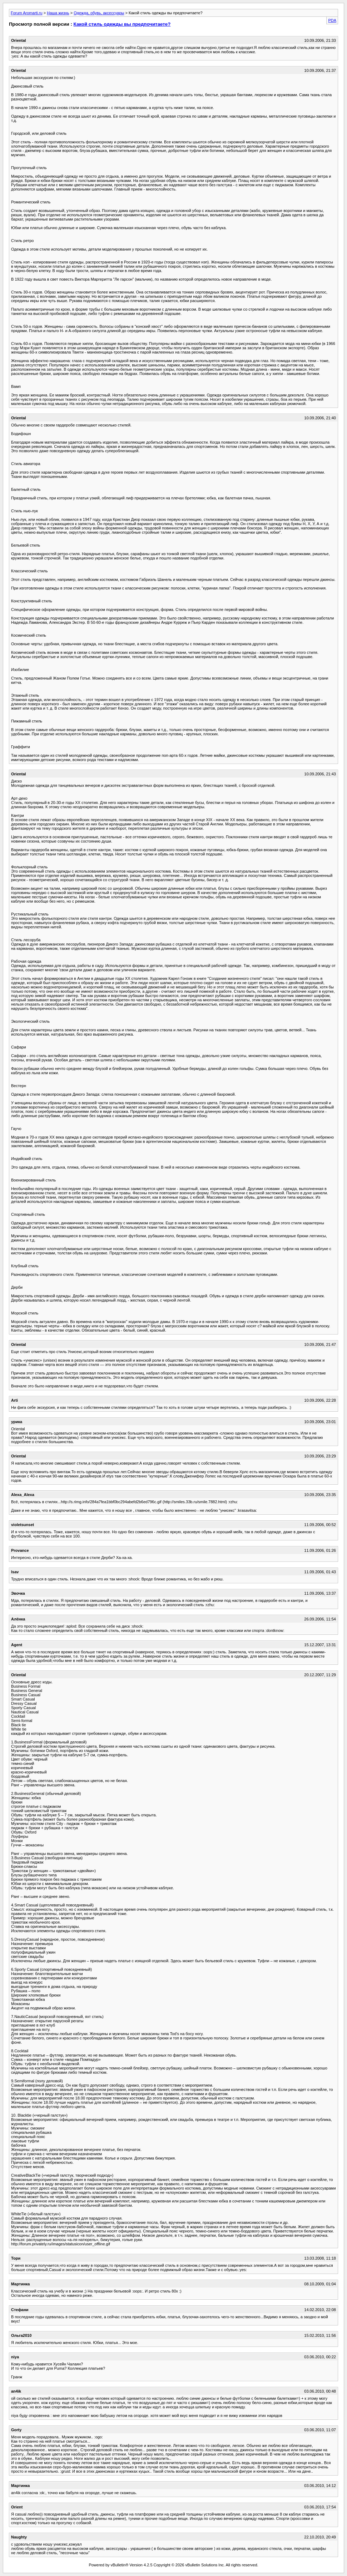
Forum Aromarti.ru (27, 13)
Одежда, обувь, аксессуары (99, 13)
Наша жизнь (58, 13)
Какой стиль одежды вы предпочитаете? (122, 24)
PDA (332, 20)
